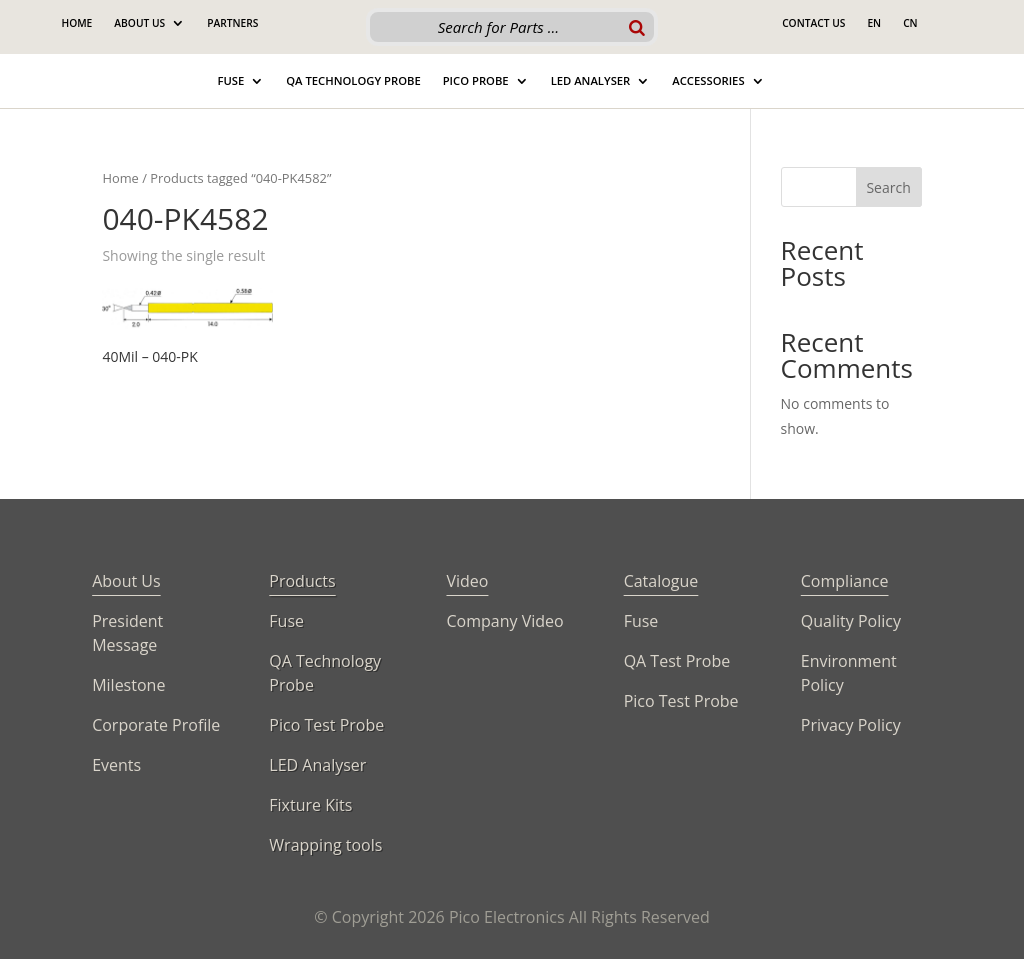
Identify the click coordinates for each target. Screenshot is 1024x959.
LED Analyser (317, 765)
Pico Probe (476, 81)
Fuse (230, 81)
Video (467, 581)
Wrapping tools (325, 845)
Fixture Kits (310, 805)
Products (302, 581)
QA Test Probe (677, 661)
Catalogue (661, 581)
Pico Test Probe (326, 725)
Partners (232, 23)
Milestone (128, 685)
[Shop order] (618, 257)
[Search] (637, 27)
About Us (139, 23)
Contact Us (813, 23)
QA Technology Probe (353, 81)
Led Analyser (591, 81)
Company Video (504, 621)
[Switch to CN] (910, 27)
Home (76, 23)
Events (116, 765)
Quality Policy (851, 621)
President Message (127, 633)
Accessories (708, 81)
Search (888, 187)
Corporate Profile (156, 725)
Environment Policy (849, 673)
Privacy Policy (851, 725)
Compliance (845, 581)
